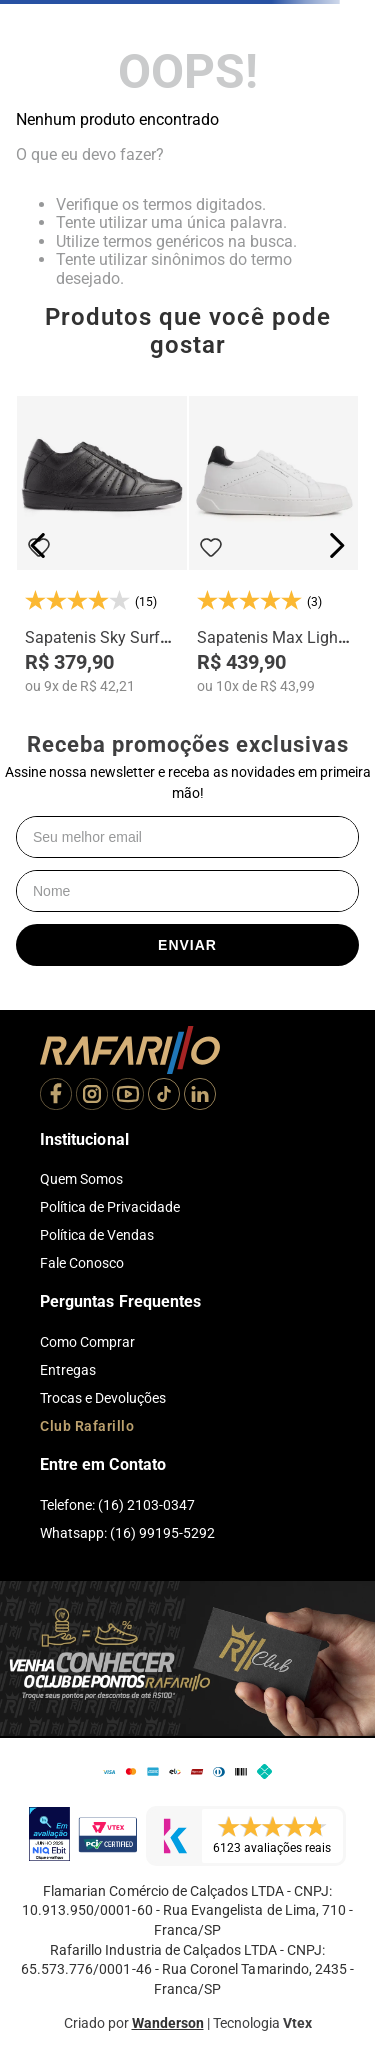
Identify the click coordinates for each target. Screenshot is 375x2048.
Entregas (68, 1370)
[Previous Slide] (38, 545)
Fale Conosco (82, 1263)
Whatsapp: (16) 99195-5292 (127, 1533)
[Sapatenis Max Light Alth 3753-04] (274, 545)
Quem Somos (81, 1179)
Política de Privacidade (110, 1207)
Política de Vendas (97, 1235)
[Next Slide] (336, 545)
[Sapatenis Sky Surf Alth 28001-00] (102, 545)
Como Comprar (87, 1342)
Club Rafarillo (87, 1426)
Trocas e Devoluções (103, 1398)
